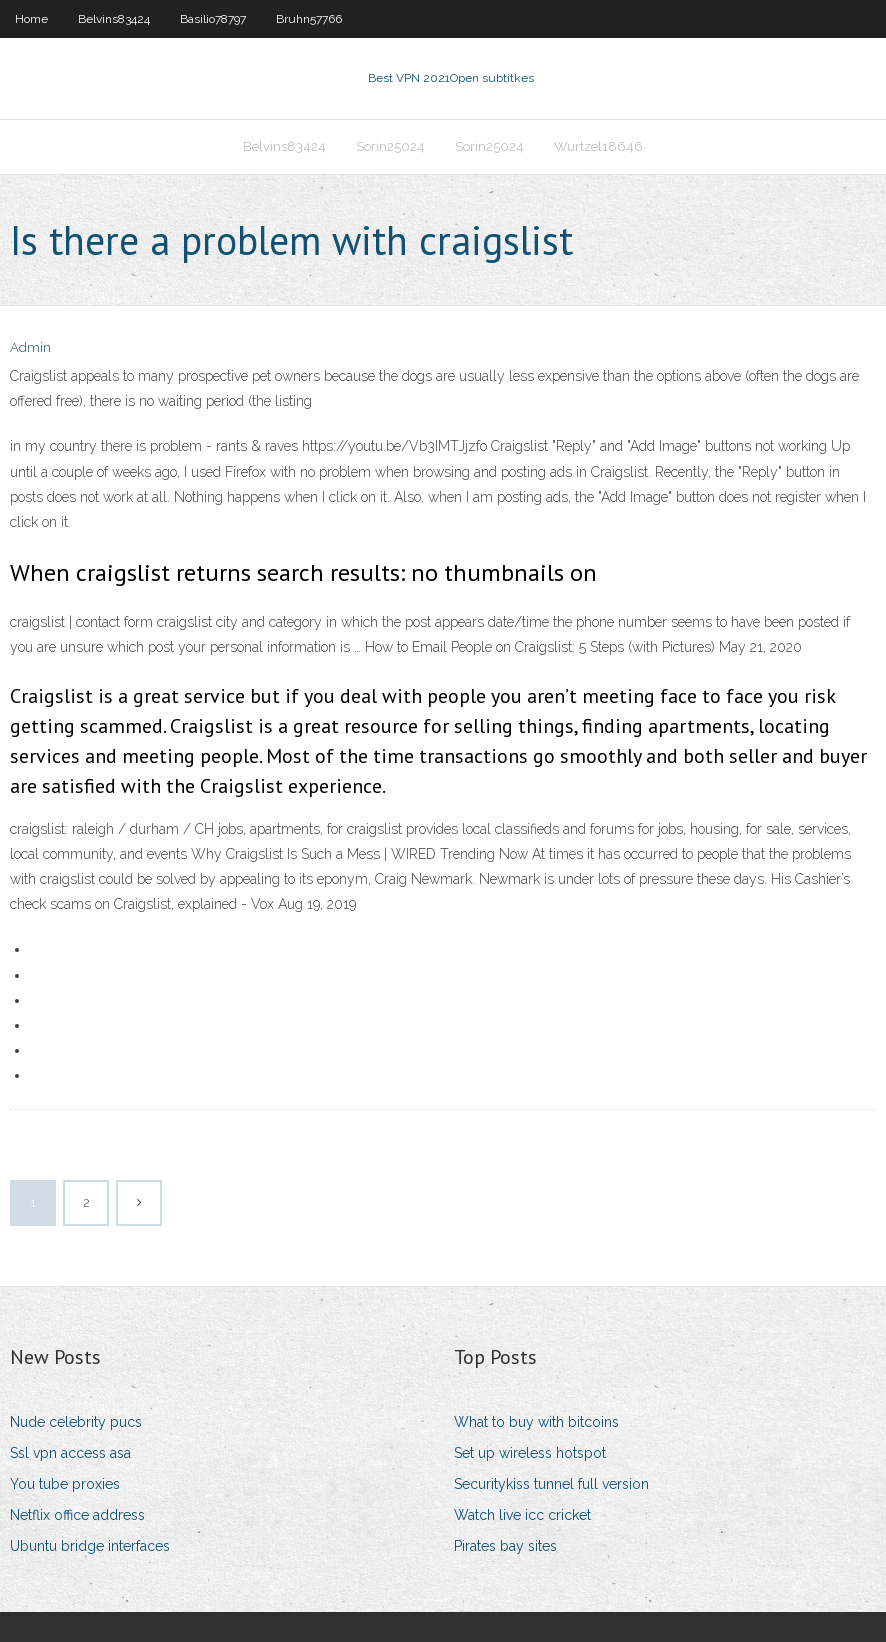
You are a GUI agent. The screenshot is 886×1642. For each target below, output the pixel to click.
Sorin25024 (390, 146)
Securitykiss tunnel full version (551, 1484)
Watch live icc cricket (522, 1515)
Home (31, 19)
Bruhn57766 (309, 19)
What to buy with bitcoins (536, 1422)
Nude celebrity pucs (76, 1422)
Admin (30, 347)
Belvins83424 (114, 19)
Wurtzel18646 (598, 146)
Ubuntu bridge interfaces (90, 1546)
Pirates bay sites (505, 1546)
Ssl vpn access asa (70, 1453)
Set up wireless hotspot (530, 1453)
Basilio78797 (213, 19)
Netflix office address (77, 1515)
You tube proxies (65, 1484)
